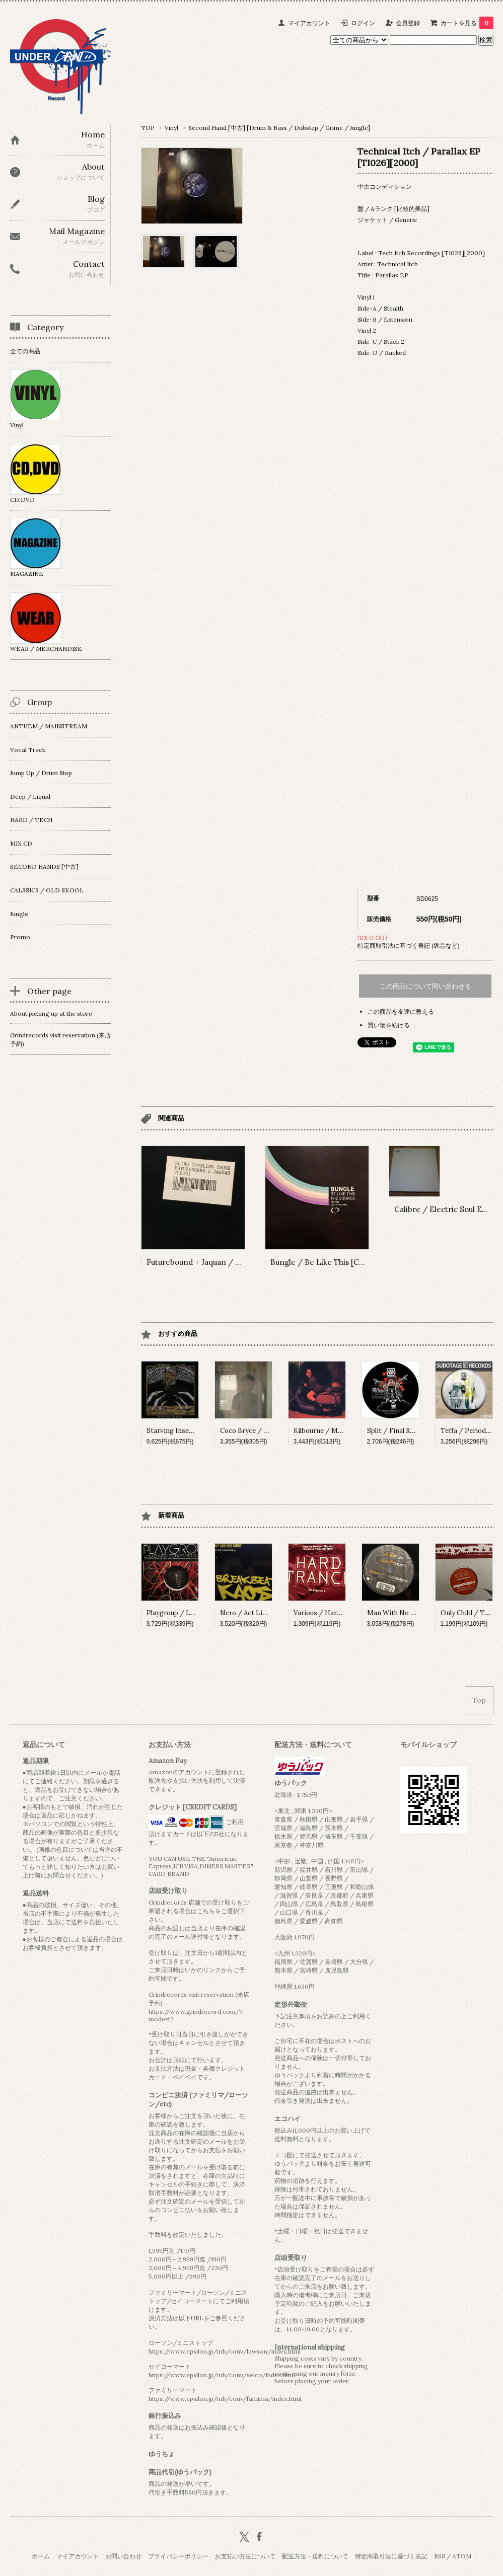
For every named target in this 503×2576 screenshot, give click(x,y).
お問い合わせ (123, 2556)
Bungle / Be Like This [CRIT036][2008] (340, 1262)
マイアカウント (309, 23)
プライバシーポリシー (178, 2556)
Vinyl (171, 127)
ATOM (461, 2556)
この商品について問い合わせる (425, 986)
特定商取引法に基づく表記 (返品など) (408, 945)
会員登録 (408, 23)
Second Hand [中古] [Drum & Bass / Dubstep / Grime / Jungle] (279, 127)
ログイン (363, 23)
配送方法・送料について (315, 2556)
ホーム (41, 2556)
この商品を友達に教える (401, 1011)
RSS (439, 2556)
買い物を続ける (389, 1025)
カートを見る (467, 23)
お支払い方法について (245, 2556)
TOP (148, 127)
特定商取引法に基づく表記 (391, 2556)
